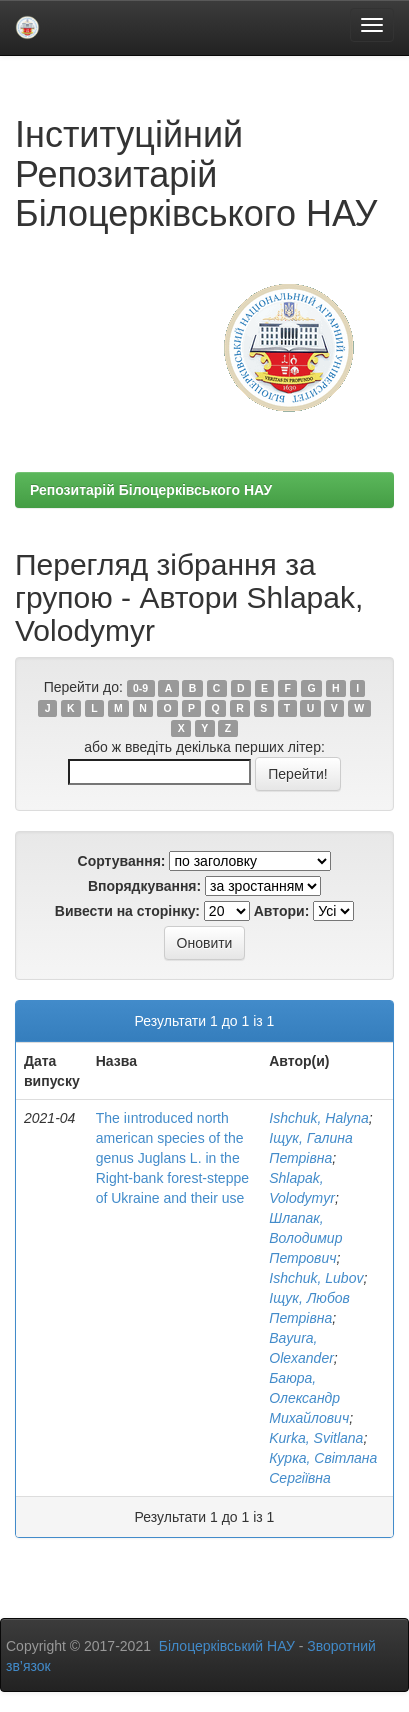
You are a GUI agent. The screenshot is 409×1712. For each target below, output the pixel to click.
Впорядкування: (144, 886)
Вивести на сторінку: (127, 911)
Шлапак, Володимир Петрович (305, 1238)
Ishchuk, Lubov (316, 1278)
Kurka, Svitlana (316, 1438)
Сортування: (122, 861)
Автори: (282, 911)
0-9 (140, 688)
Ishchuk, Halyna (319, 1118)
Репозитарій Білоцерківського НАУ (151, 490)
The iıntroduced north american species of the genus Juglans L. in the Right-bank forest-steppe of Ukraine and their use (172, 1158)
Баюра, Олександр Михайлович (309, 1398)
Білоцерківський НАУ (227, 1646)
